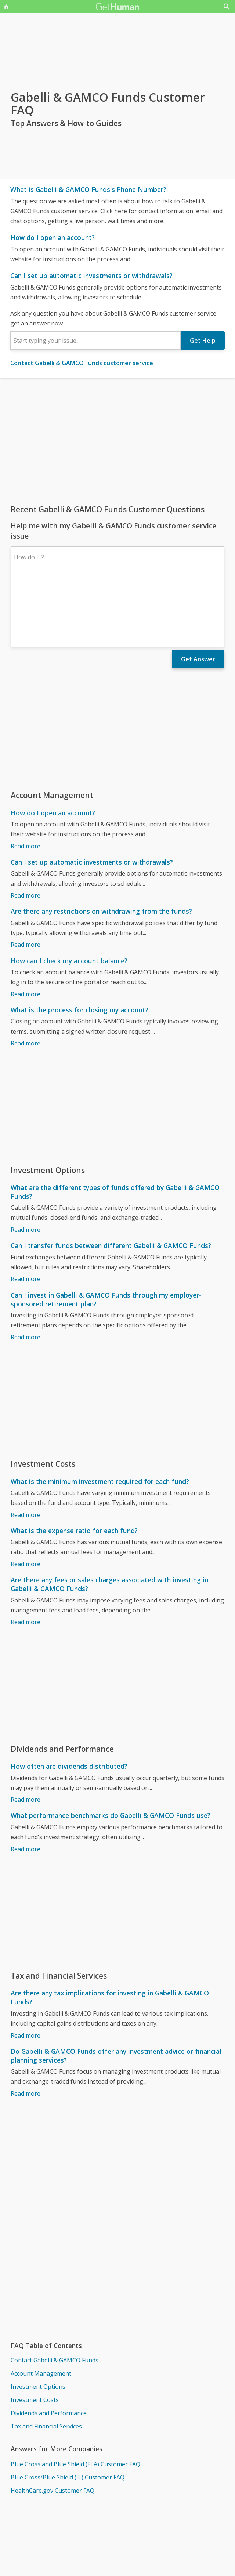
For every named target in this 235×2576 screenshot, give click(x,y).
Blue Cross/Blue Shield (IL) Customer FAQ (67, 2413)
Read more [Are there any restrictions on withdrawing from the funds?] (25, 881)
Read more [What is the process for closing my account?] (25, 979)
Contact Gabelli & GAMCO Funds (54, 2296)
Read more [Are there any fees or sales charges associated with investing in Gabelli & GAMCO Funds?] (25, 1558)
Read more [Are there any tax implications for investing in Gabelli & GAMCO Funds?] (25, 1972)
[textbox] (95, 340)
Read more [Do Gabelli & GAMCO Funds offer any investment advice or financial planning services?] (25, 2030)
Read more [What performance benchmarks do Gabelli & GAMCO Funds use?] (25, 1785)
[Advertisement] (117, 440)
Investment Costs (35, 2336)
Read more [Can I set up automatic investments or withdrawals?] (25, 831)
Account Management (41, 2310)
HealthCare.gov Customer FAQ (52, 2427)
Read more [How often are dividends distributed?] (25, 1736)
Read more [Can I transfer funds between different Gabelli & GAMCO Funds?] (25, 1215)
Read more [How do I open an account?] (25, 782)
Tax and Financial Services (46, 2362)
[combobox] (95, 340)
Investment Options (38, 2323)
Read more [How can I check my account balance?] (25, 930)
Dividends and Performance (49, 2349)
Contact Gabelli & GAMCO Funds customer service (81, 363)
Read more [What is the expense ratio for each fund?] (25, 1500)
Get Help (203, 340)
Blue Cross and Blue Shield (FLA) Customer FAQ (75, 2400)
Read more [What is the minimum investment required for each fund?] (25, 1451)
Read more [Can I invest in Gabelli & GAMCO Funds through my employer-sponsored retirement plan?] (25, 1273)
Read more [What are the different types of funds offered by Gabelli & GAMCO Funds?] (25, 1166)
